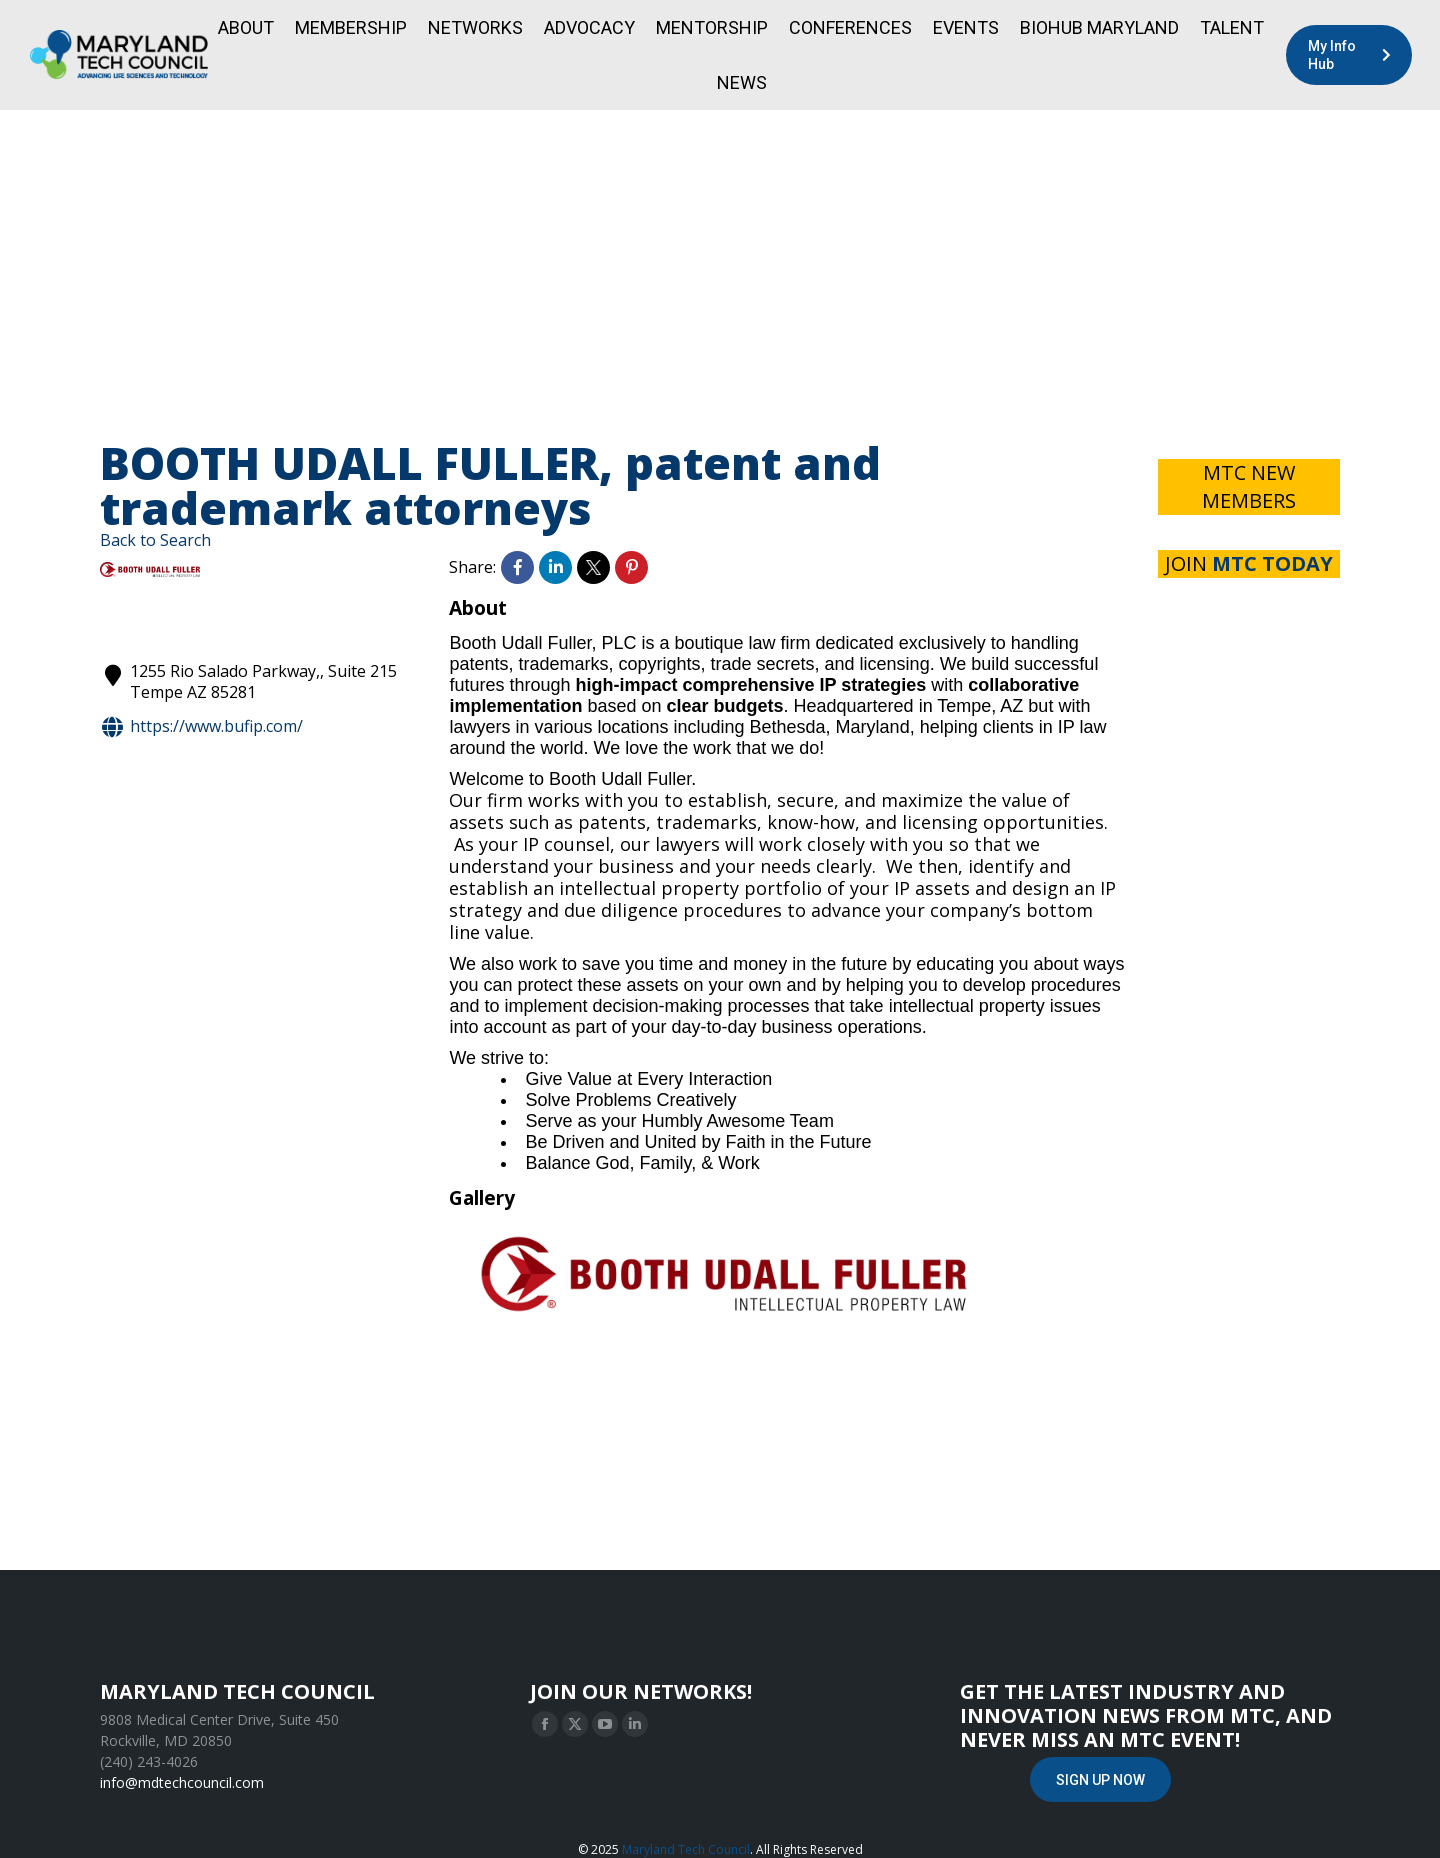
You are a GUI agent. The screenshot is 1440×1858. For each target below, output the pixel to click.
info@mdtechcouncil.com (182, 1782)
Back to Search (155, 540)
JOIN (1249, 563)
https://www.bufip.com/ (201, 727)
